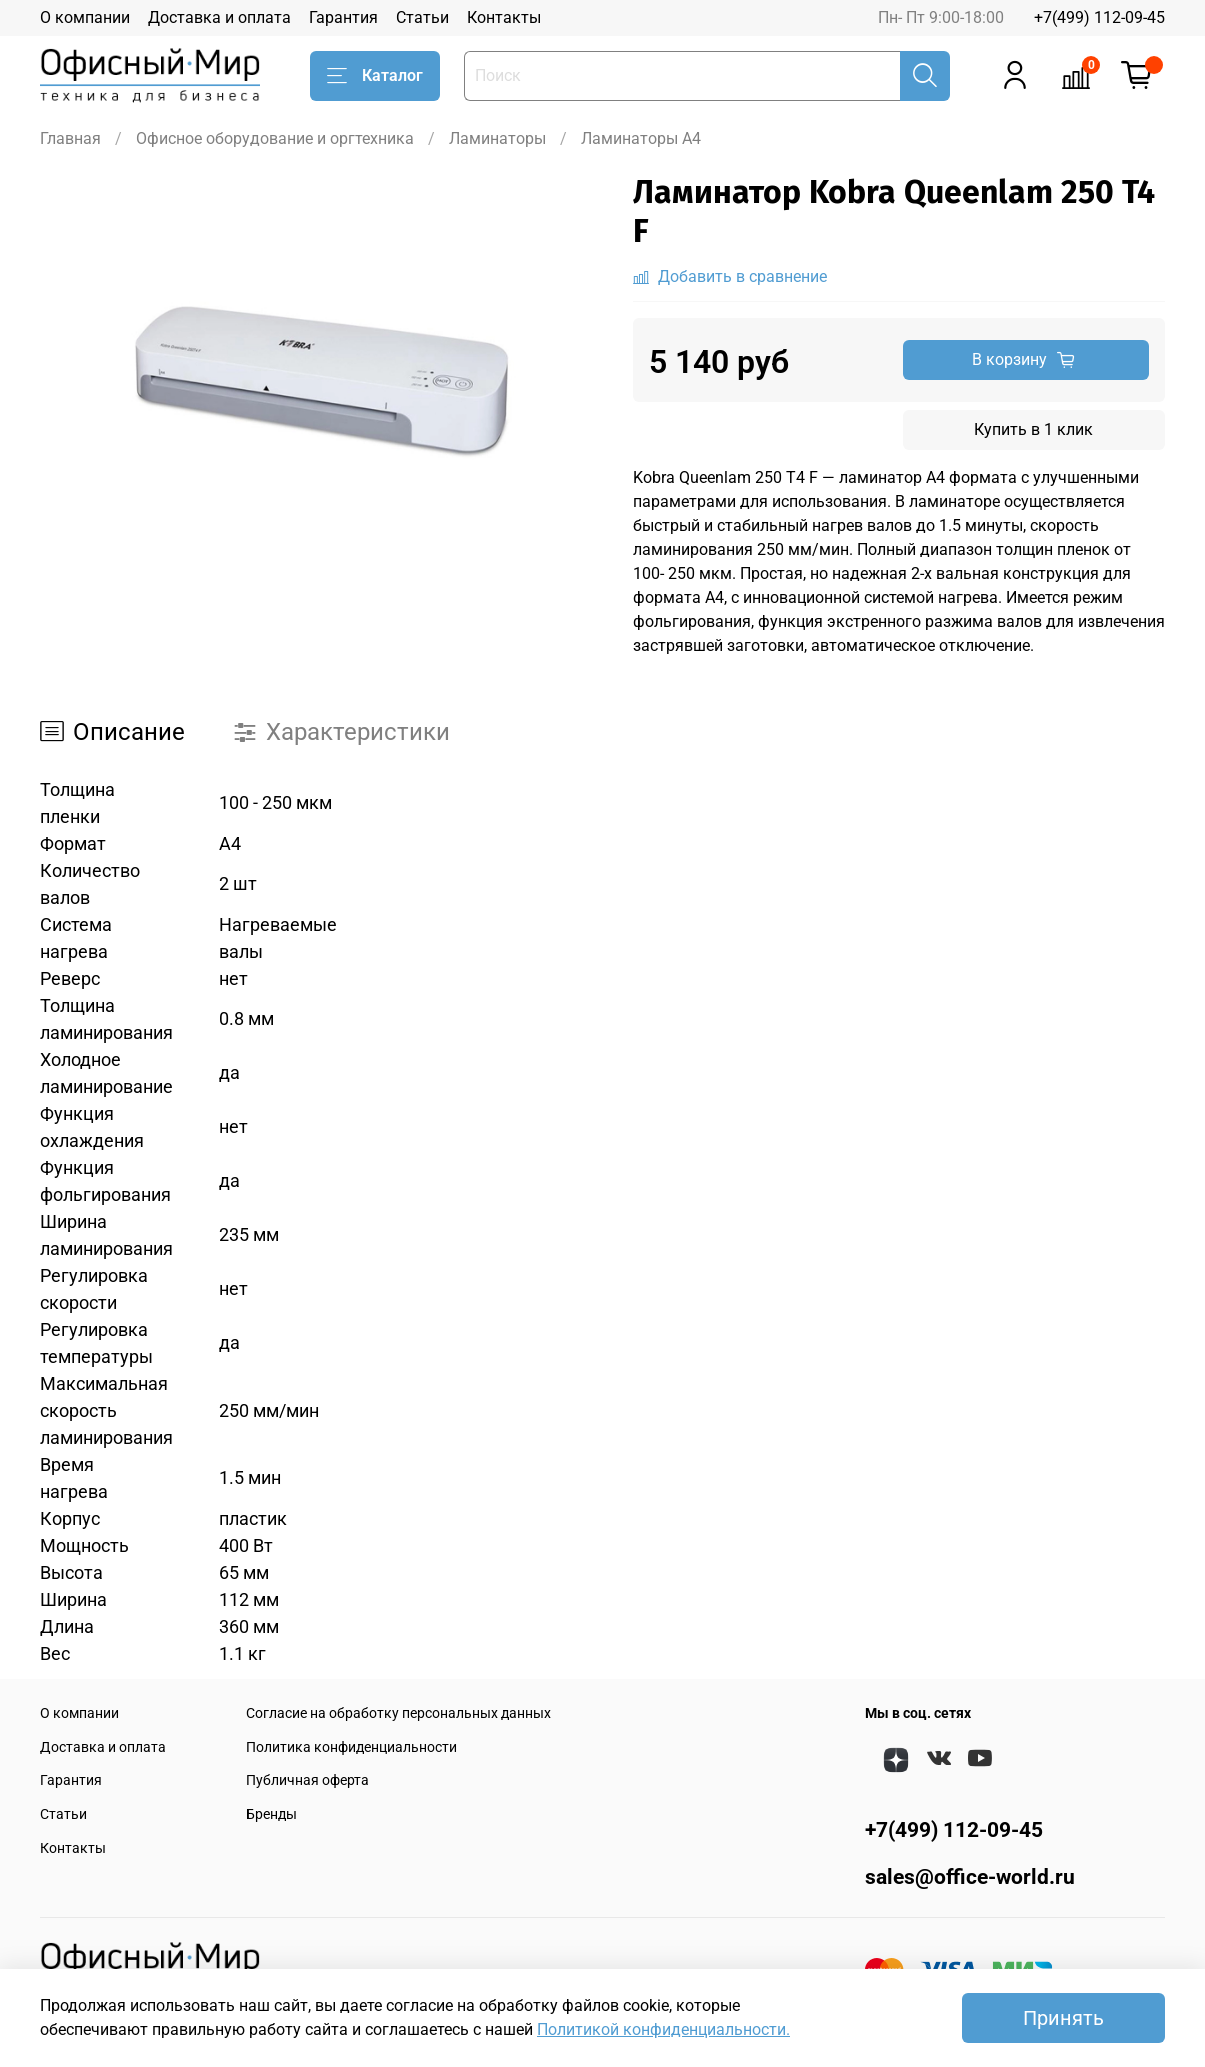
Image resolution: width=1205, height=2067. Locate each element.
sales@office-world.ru (970, 1877)
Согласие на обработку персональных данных (398, 1713)
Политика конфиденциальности (351, 1747)
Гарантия (343, 17)
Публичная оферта (307, 1780)
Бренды (271, 1814)
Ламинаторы (497, 138)
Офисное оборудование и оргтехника (275, 138)
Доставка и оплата (219, 17)
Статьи (422, 17)
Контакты (504, 17)
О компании (85, 17)
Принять (1063, 2018)
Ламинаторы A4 (641, 138)
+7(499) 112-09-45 (1099, 17)
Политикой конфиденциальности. (663, 2029)
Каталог (375, 76)
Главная (70, 138)
